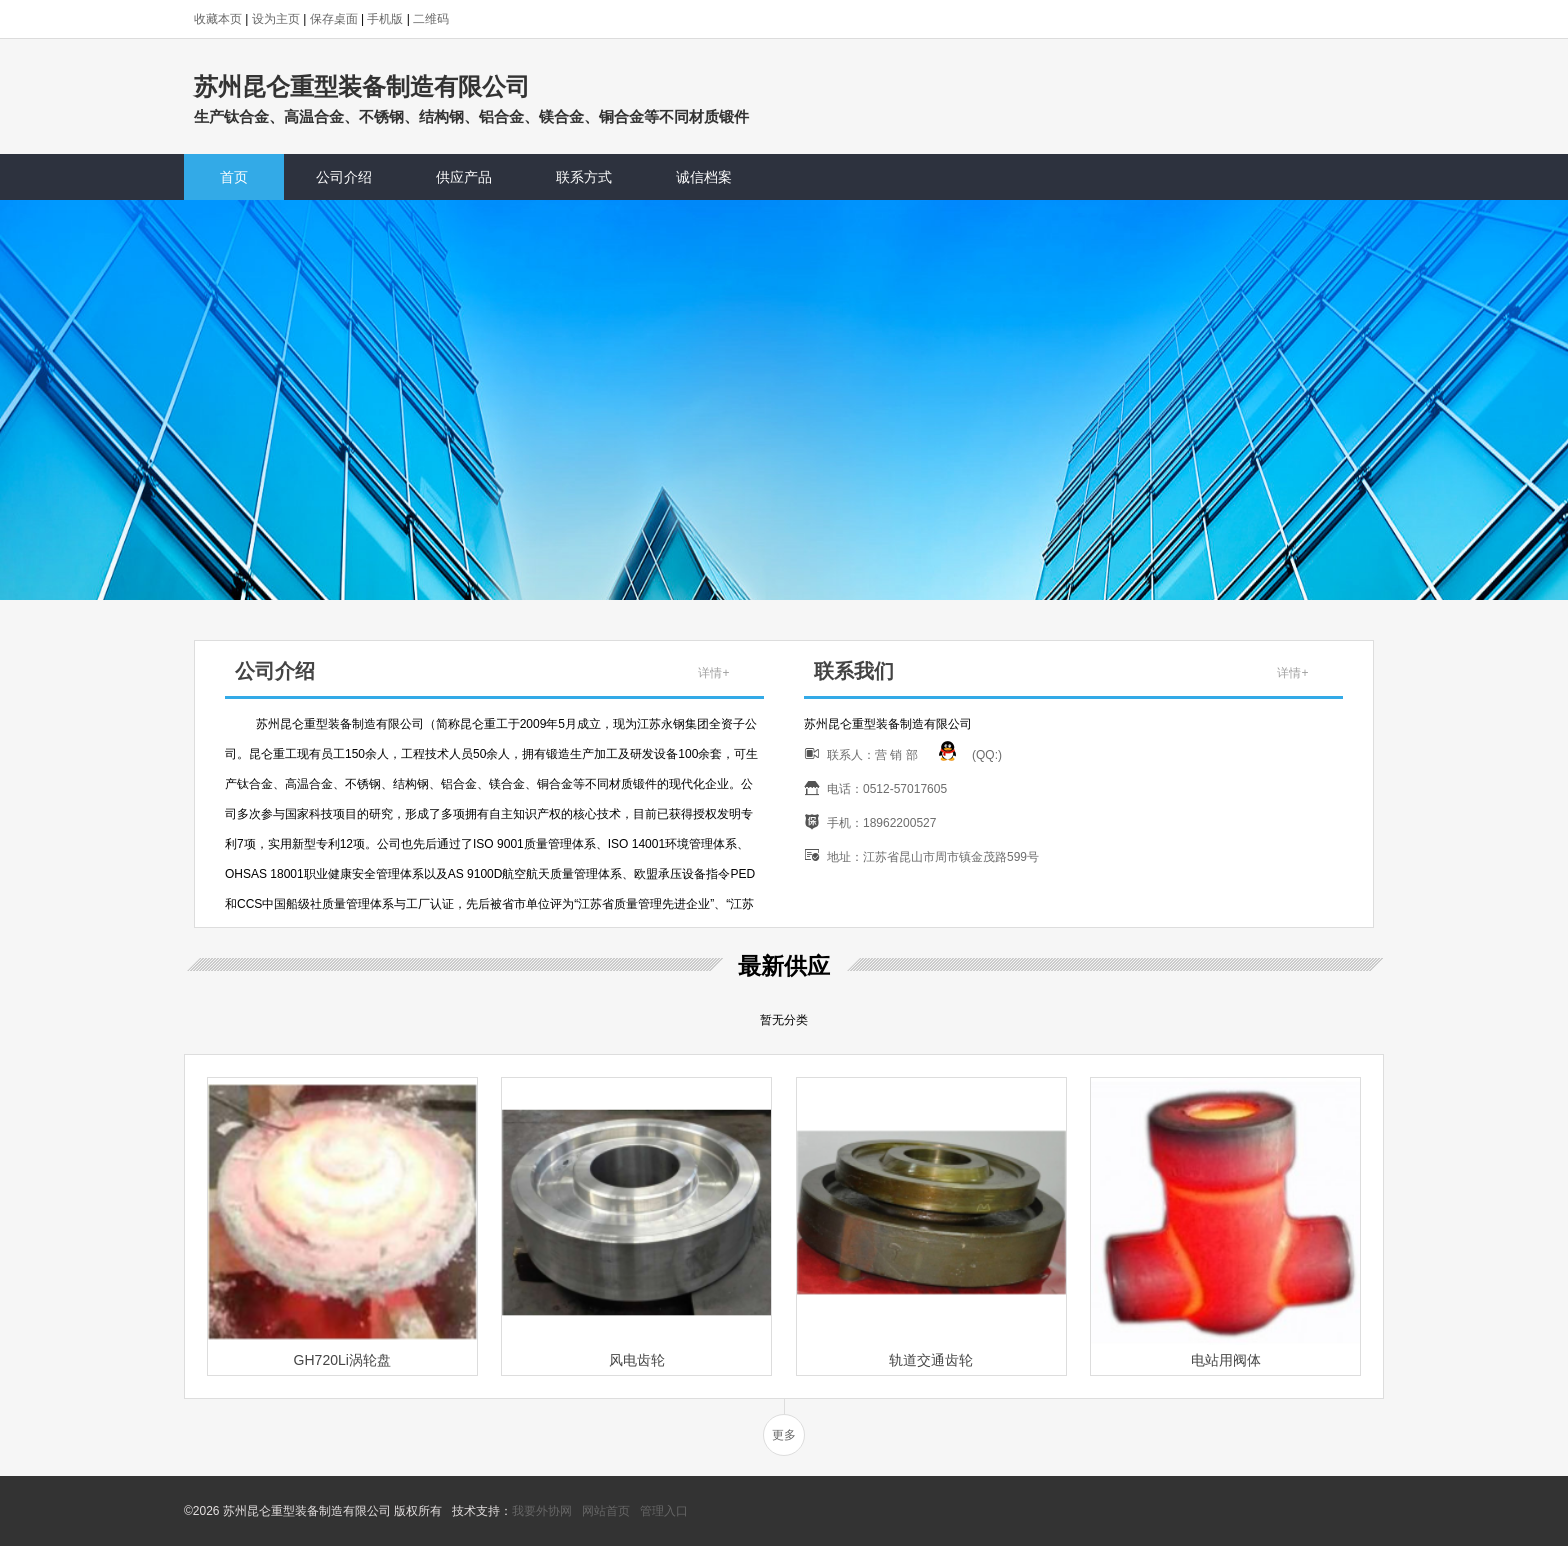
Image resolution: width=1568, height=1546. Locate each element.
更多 (784, 1435)
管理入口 (664, 1511)
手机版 (385, 19)
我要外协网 (542, 1511)
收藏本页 (218, 19)
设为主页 (276, 19)
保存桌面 (334, 19)
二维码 (431, 19)
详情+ (713, 673)
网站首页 (606, 1511)
